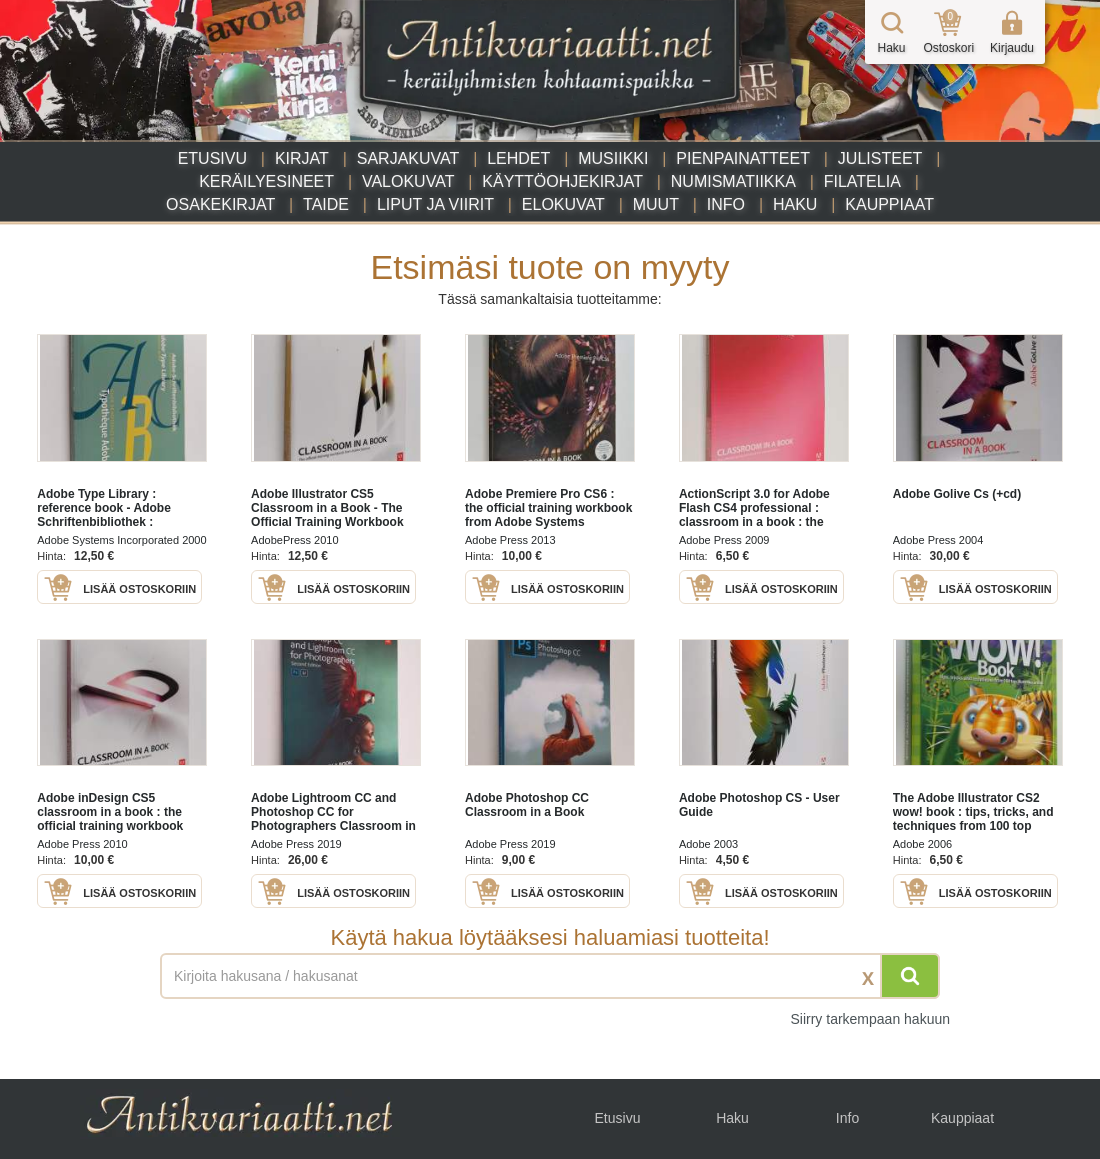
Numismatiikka (733, 181)
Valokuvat (408, 181)
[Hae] (910, 976)
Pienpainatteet (743, 158)
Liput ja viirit (435, 204)
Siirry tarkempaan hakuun (870, 1019)
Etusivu (212, 158)
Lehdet (518, 158)
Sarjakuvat (408, 158)
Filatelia (862, 181)
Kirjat (302, 158)
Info (726, 204)
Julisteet (880, 158)
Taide (326, 204)
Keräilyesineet (266, 181)
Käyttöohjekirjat (562, 181)
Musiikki (613, 158)
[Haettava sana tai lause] (550, 976)
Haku (795, 204)
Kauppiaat (889, 204)
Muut (656, 204)
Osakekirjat (220, 204)
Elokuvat (563, 204)
